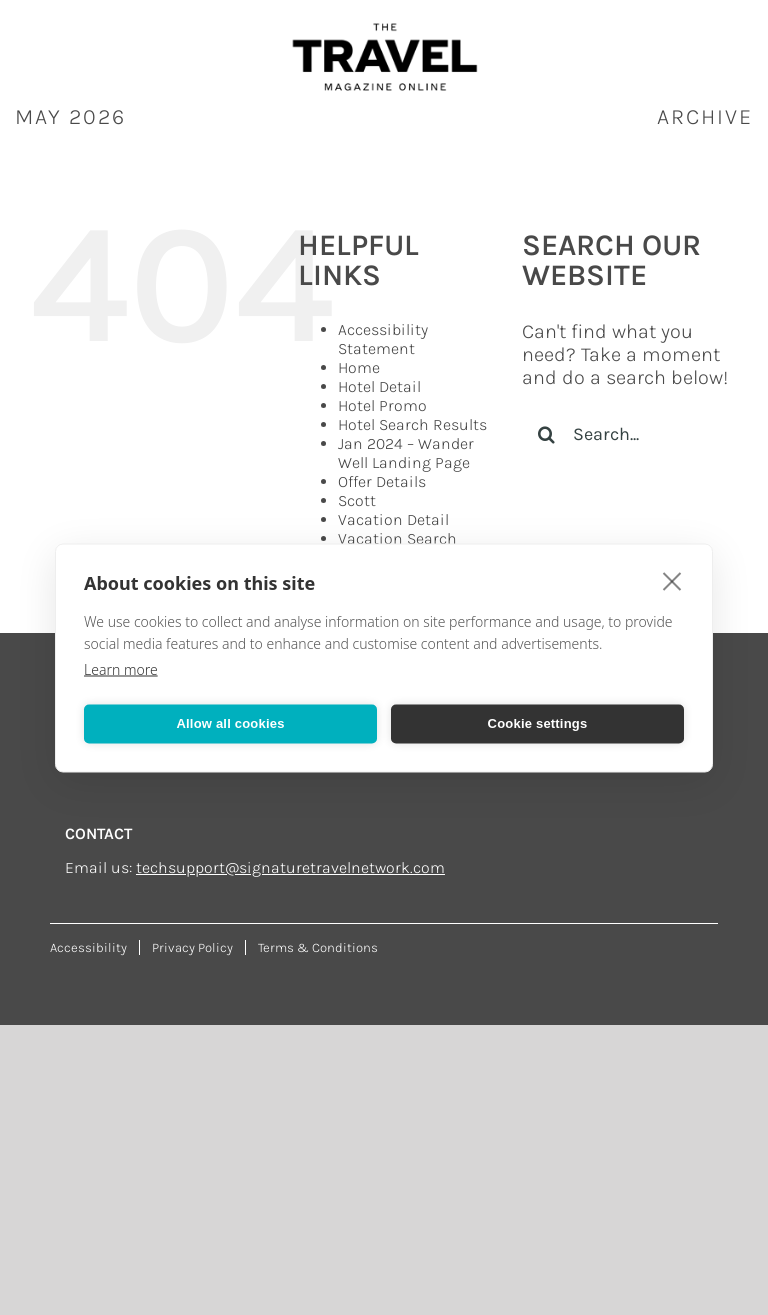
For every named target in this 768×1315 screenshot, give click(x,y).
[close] (672, 580)
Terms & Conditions (318, 947)
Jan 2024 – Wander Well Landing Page (406, 453)
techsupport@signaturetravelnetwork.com (290, 867)
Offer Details (382, 481)
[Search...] (630, 434)
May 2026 (70, 117)
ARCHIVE (705, 117)
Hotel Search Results (412, 424)
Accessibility (88, 947)
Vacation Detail (393, 519)
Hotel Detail (379, 386)
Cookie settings (538, 723)
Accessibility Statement (383, 339)
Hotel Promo (382, 405)
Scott (357, 500)
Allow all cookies (230, 723)
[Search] (547, 434)
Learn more (121, 668)
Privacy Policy (192, 947)
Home (359, 367)
